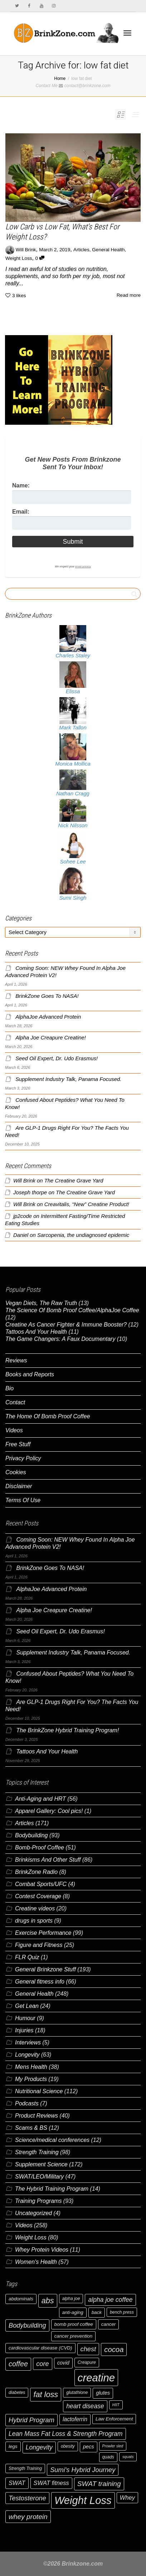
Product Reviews (36, 2116)
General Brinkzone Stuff (45, 1969)
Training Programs (38, 2201)
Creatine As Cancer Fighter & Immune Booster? (66, 1325)
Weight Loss (18, 258)
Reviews (16, 1360)
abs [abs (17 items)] (48, 2300)
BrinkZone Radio (36, 1872)
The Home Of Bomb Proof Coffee (47, 1416)
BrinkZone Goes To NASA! (46, 996)
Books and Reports (29, 1374)
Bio (9, 1388)
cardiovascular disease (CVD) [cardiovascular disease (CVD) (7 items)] (40, 2348)
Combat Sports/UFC (41, 1884)
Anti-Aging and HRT (40, 1799)
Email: (20, 512)
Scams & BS (31, 2128)
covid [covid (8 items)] (63, 2363)
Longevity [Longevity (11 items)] (39, 2447)
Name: (21, 485)
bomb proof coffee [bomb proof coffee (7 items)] (73, 2324)
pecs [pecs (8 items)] (88, 2446)
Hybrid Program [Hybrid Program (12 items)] (31, 2420)
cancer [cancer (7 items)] (108, 2324)
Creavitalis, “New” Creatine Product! (86, 1204)
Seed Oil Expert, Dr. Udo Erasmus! (56, 1058)
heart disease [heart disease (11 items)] (85, 2406)
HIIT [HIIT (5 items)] (116, 2405)
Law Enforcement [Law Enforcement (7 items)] (114, 2419)
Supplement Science (41, 2164)
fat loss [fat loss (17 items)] (45, 2394)
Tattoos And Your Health (36, 1332)
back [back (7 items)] (97, 2312)
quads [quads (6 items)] (108, 2457)
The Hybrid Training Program (51, 2189)
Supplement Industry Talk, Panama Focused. (68, 1079)
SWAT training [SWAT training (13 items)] (99, 2483)
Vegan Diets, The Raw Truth (41, 1303)
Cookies (15, 1472)
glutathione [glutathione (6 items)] (77, 2392)
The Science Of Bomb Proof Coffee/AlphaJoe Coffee (72, 1310)
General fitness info (39, 1982)
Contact (15, 1402)
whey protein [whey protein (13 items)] (28, 2516)
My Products (31, 2079)
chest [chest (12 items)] (88, 2349)
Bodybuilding (31, 1835)
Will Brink (24, 1181)
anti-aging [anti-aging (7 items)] (72, 2312)
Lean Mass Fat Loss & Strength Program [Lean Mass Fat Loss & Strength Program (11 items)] (66, 2433)
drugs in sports (34, 1921)
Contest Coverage (38, 1896)
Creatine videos (35, 1908)
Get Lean (27, 2006)
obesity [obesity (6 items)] (68, 2446)
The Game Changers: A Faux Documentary (60, 1339)
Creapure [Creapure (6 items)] (87, 2362)
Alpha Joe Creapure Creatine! (50, 1038)
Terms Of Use (22, 1500)
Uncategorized (33, 2213)
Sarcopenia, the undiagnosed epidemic (83, 1235)
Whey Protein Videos (41, 2250)
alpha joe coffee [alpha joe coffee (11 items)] (110, 2299)
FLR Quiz (27, 1957)
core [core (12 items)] (42, 2363)
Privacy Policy (23, 1458)
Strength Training (37, 2152)
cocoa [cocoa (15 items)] (113, 2349)
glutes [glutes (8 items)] (103, 2393)
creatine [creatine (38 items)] (96, 2378)
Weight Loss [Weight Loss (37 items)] (83, 2500)
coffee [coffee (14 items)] (18, 2364)
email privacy (83, 566)
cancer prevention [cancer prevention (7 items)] (73, 2336)
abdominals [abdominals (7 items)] (21, 2298)
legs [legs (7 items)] (13, 2446)
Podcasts (27, 2103)
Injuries (24, 2030)
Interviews (28, 2042)
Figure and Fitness (39, 1945)
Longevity (27, 2055)
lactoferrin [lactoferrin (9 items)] (75, 2419)
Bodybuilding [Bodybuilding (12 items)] (27, 2325)
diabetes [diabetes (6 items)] (17, 2392)
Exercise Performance (43, 1933)
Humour (25, 2018)
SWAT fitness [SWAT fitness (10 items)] (51, 2483)
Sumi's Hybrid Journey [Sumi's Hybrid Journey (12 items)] (82, 2469)
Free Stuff (17, 1444)
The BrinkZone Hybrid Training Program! (67, 1730)
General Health (108, 249)
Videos (14, 1430)
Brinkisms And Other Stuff (48, 1860)
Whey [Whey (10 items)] (127, 2497)
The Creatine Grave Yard (73, 1181)
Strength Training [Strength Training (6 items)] (25, 2468)
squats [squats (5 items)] (127, 2456)
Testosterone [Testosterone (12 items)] (27, 2498)
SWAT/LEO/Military (39, 2176)
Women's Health (36, 2262)
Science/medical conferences (52, 2140)
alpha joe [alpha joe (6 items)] (71, 2298)
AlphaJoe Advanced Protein (48, 1017)
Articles (81, 249)
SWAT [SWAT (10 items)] (17, 2483)
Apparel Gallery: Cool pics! (49, 1811)
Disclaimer (18, 1486)
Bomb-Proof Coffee (39, 1847)
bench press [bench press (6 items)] (122, 2312)
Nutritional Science (39, 2091)
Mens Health (31, 2067)
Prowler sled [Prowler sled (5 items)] (112, 2446)
